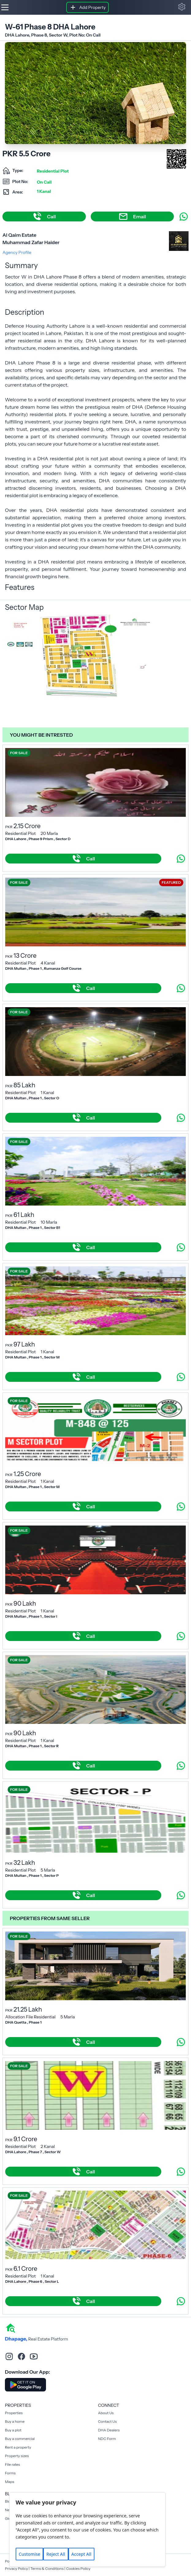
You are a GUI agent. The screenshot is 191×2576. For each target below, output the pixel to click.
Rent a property (18, 2447)
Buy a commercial (20, 2438)
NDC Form (107, 2438)
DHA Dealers (109, 2430)
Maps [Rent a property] (9, 2481)
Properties (14, 2412)
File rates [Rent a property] (12, 2464)
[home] (10, 2327)
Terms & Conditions (47, 2568)
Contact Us (107, 2421)
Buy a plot (13, 2430)
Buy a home (15, 2421)
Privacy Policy (16, 2568)
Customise (29, 2554)
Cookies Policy (78, 2568)
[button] (182, 6)
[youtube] (33, 2356)
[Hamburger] (5, 7)
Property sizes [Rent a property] (17, 2455)
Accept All (81, 2554)
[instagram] (9, 2356)
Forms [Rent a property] (10, 2473)
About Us (106, 2412)
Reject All (55, 2554)
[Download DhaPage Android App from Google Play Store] (25, 2384)
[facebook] (21, 2356)
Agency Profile (16, 252)
